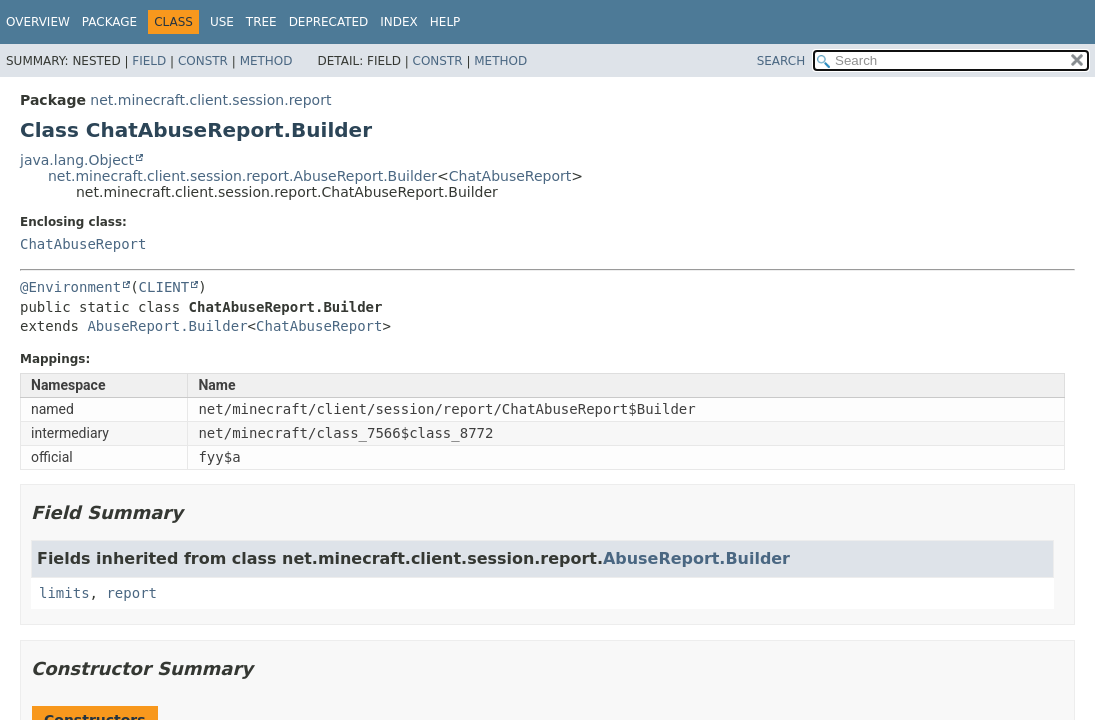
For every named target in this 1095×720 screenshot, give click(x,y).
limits (64, 593)
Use (222, 22)
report (131, 593)
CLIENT (164, 287)
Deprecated (329, 22)
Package (109, 22)
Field (149, 61)
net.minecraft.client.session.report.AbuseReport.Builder (242, 176)
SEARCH (781, 61)
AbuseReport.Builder (167, 326)
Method (266, 61)
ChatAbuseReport (510, 176)
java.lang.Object (77, 160)
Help (445, 22)
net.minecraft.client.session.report (210, 100)
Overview (38, 22)
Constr (203, 61)
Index (399, 22)
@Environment (70, 287)
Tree (261, 22)
